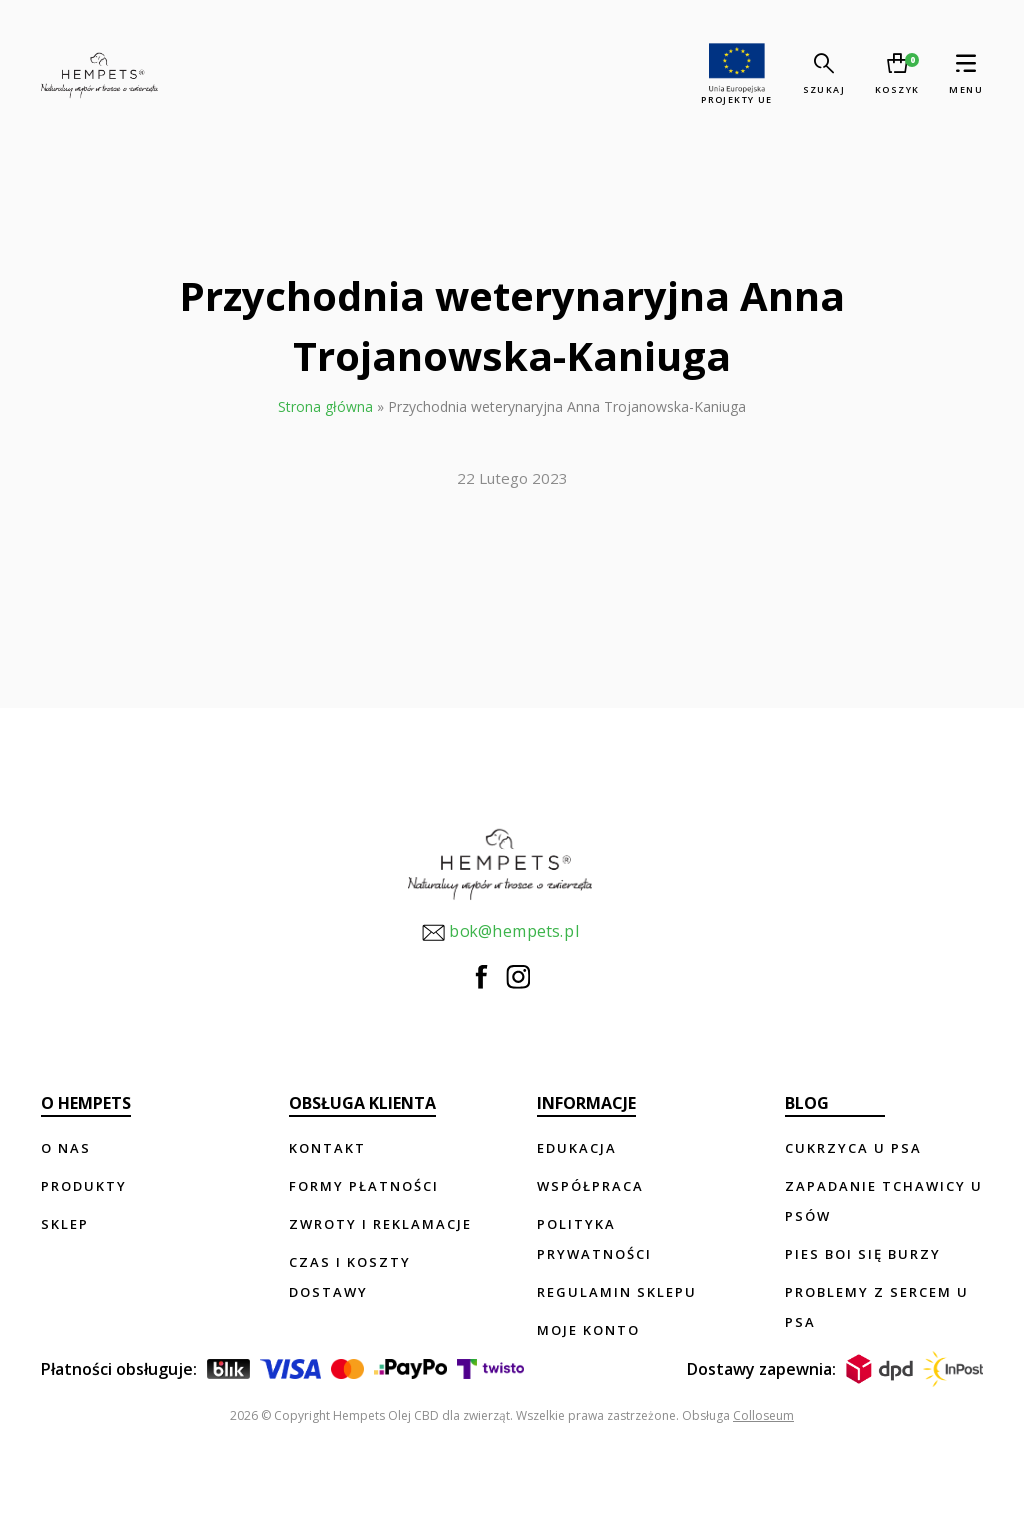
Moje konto (588, 1330)
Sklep (65, 1224)
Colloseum (763, 1415)
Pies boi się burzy (863, 1254)
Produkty (84, 1186)
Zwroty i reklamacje (380, 1224)
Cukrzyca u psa (853, 1148)
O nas (66, 1148)
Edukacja (577, 1148)
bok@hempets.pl (500, 932)
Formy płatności (364, 1186)
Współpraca (590, 1186)
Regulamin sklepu (617, 1292)
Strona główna (325, 406)
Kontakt (327, 1148)
